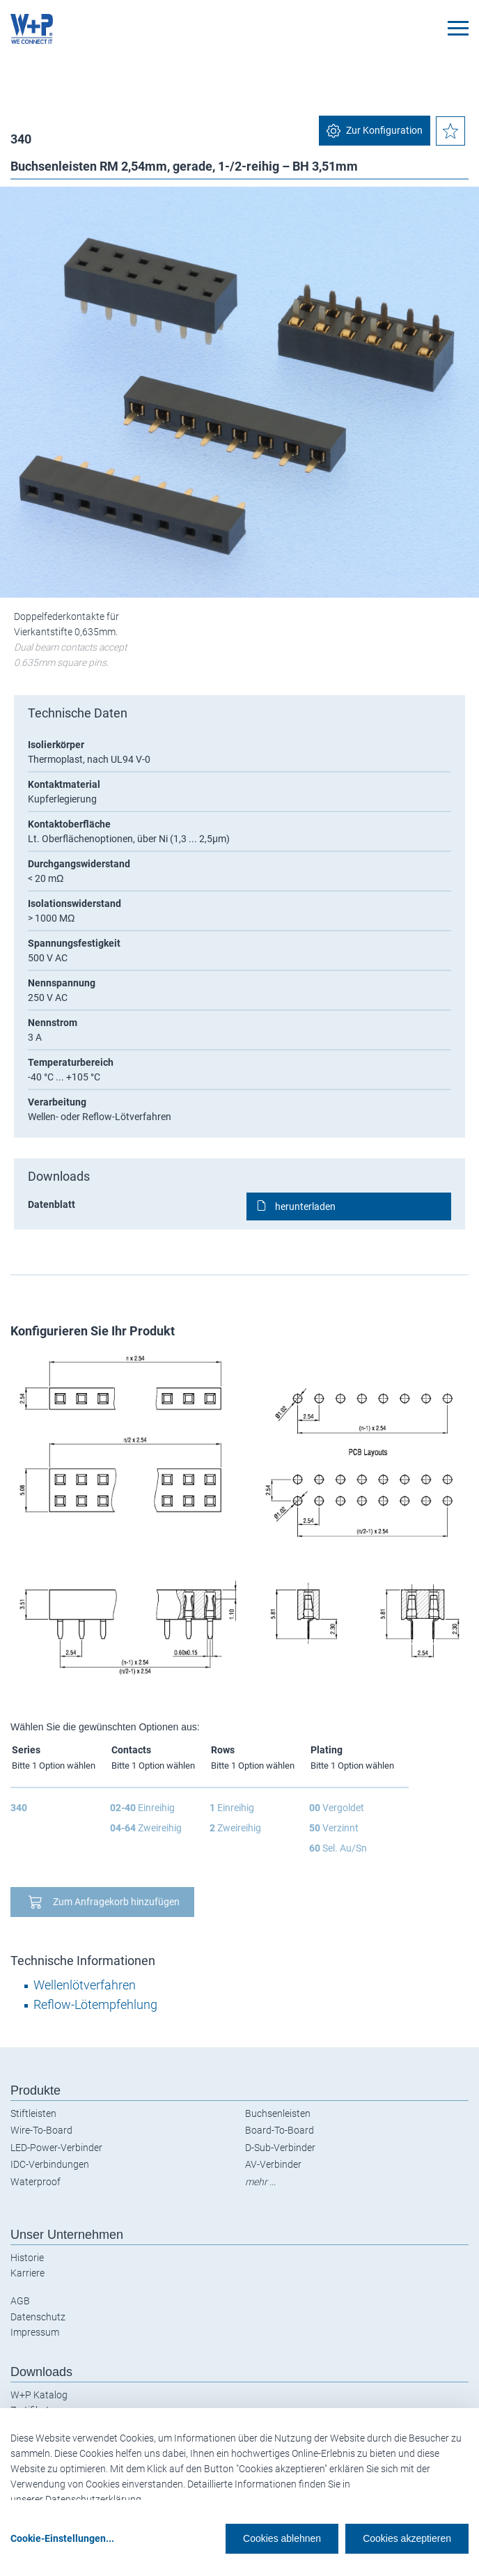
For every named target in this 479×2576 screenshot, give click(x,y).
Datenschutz (37, 2316)
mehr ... (260, 2181)
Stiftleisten (33, 2113)
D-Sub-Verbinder (280, 2147)
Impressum (34, 2332)
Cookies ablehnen (282, 2538)
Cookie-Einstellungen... (62, 2538)
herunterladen (305, 1206)
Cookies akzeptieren (407, 2538)
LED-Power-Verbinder (56, 2147)
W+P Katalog (39, 2394)
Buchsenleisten (278, 2113)
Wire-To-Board (41, 2130)
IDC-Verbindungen (49, 2164)
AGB (20, 2300)
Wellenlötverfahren (84, 1985)
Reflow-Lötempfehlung (95, 2004)
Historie (27, 2257)
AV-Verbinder (273, 2164)
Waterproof (35, 2181)
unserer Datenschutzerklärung (75, 2499)
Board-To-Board (279, 2130)
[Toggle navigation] (458, 28)
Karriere (27, 2273)
